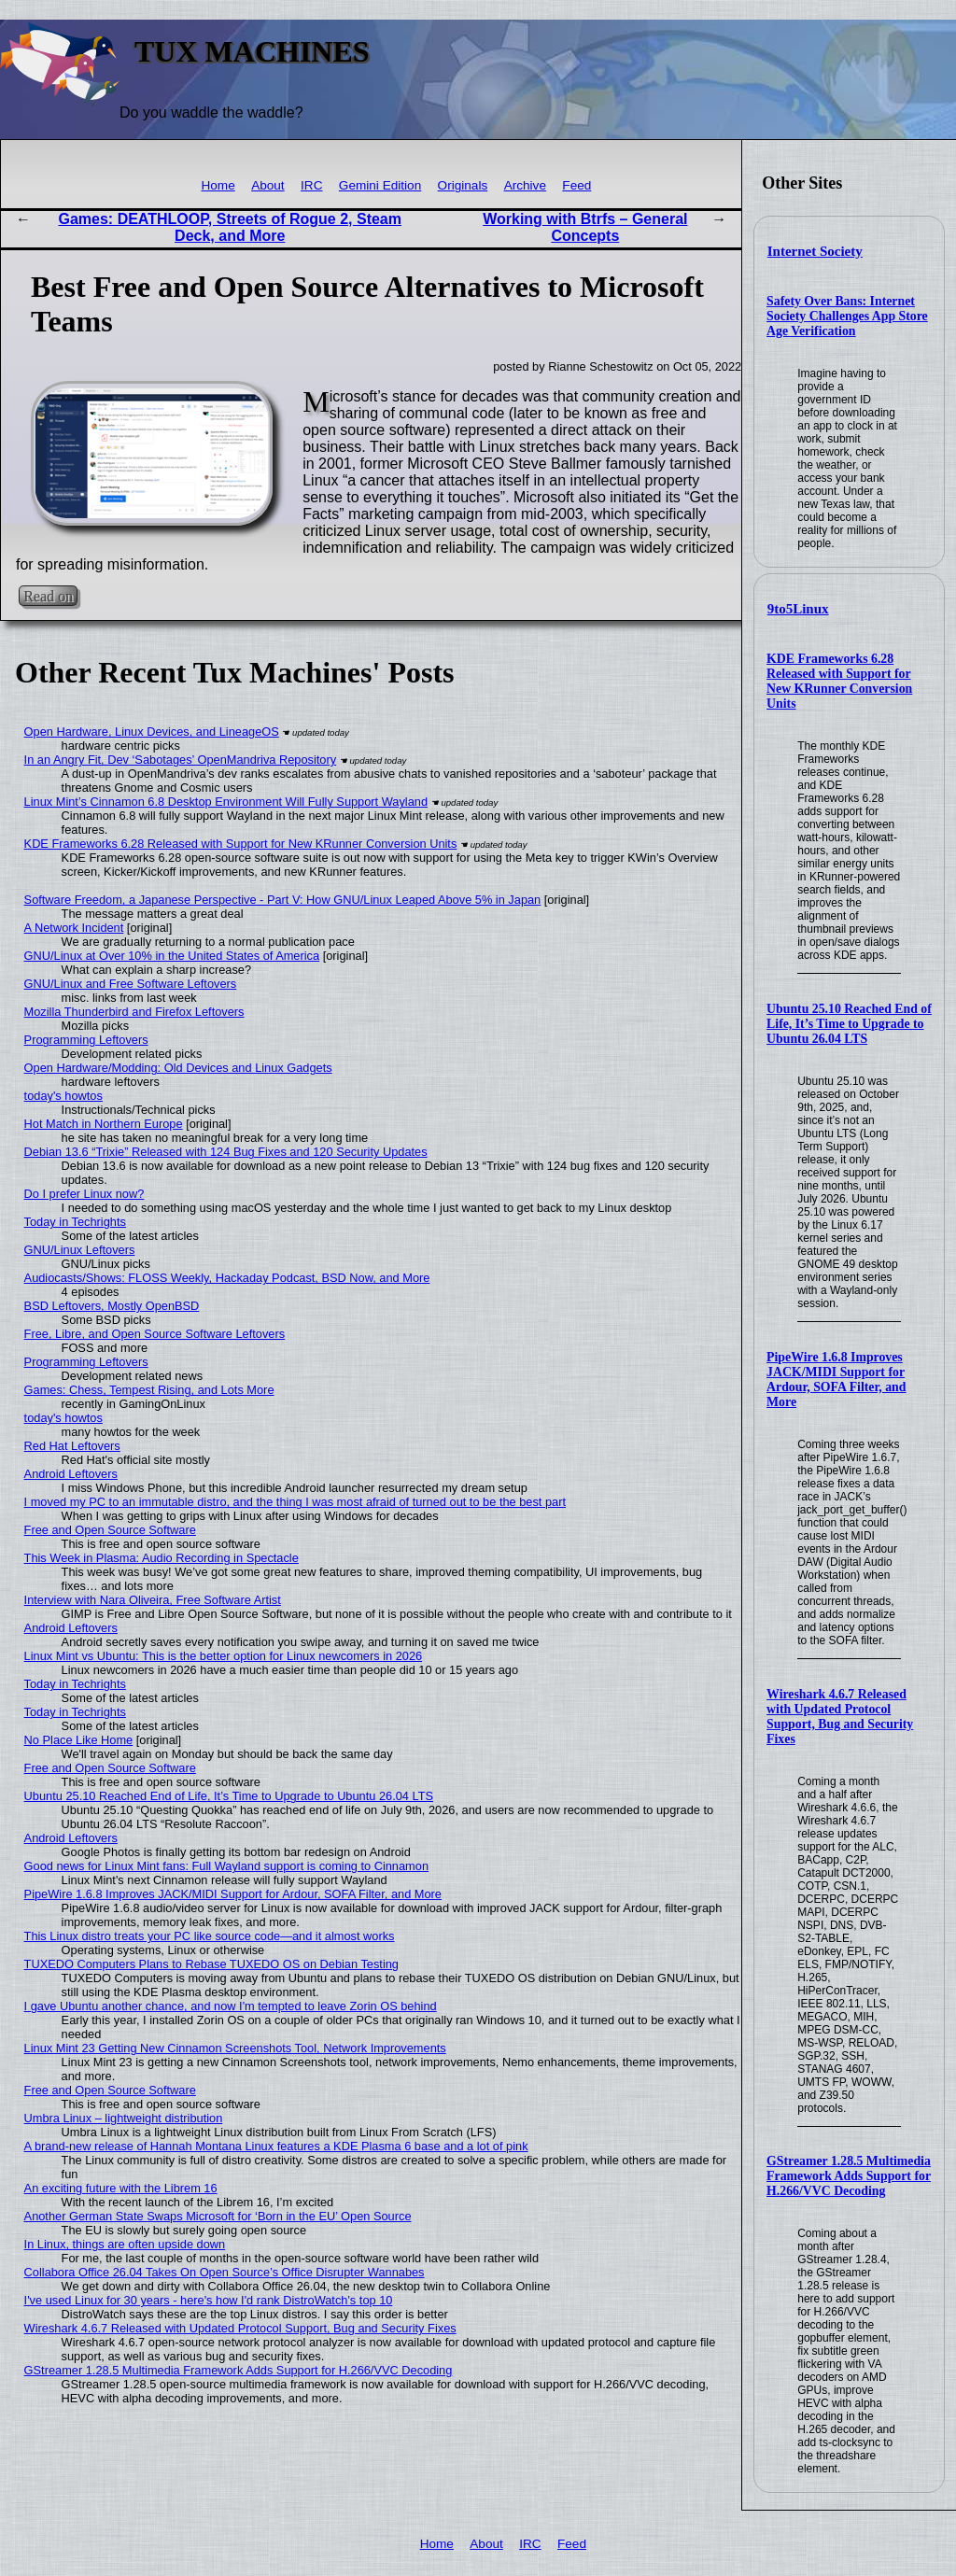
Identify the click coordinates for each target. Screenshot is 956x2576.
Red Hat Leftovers (72, 1446)
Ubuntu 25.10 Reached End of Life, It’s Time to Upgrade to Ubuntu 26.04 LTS (849, 1024)
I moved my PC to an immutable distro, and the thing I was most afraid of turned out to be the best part (295, 1502)
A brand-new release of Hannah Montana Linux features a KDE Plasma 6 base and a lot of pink (276, 2146)
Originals (463, 185)
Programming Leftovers (86, 1040)
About (268, 185)
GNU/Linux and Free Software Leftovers (130, 984)
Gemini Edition (380, 185)
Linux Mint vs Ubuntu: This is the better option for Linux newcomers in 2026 (223, 1656)
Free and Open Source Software (110, 1530)
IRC (311, 185)
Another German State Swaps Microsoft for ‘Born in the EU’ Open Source (218, 2216)
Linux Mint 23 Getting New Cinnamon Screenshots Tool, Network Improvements (235, 2048)
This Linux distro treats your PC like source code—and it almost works (209, 1936)
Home (217, 185)
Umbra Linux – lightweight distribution (123, 2118)
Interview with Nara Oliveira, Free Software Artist (152, 1600)
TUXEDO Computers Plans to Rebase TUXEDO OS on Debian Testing (211, 1964)
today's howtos (63, 1096)
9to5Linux (798, 608)
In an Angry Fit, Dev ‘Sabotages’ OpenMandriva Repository (180, 760)
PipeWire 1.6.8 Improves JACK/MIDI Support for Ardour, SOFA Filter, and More (836, 1379)
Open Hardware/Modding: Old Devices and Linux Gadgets (178, 1068)
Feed (576, 185)
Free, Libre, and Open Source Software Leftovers (155, 1334)
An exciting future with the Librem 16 (121, 2188)
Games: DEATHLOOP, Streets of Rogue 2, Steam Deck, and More (229, 227)
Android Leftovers (71, 1474)
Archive (525, 185)
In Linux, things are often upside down (125, 2244)
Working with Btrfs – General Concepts (585, 227)
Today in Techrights (75, 1222)
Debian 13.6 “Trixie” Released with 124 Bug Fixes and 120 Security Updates (226, 1152)
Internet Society (815, 251)
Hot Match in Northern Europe (103, 1124)
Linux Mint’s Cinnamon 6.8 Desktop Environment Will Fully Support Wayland (226, 802)
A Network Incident (74, 928)
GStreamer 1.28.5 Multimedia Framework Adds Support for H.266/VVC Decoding (848, 2176)
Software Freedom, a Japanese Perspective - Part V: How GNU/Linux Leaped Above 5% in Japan (282, 900)
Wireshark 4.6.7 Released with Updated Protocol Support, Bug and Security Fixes (839, 1716)
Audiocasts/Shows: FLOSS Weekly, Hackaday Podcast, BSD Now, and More (227, 1278)
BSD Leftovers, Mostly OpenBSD (112, 1306)
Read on (48, 596)
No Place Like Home (79, 1740)
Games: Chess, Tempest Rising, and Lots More (149, 1390)
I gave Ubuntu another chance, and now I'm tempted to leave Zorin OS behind (230, 2006)
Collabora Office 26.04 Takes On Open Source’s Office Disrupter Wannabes (224, 2272)
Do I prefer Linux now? (84, 1194)
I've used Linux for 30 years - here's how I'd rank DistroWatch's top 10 (208, 2300)
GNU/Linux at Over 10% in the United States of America (172, 956)
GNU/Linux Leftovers (79, 1250)
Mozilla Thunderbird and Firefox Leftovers (134, 1012)
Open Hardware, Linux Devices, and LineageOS (151, 732)
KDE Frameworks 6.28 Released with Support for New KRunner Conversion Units (839, 681)
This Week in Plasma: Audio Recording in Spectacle (161, 1558)
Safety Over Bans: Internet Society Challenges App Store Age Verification (847, 316)
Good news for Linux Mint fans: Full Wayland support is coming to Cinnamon (226, 1866)
